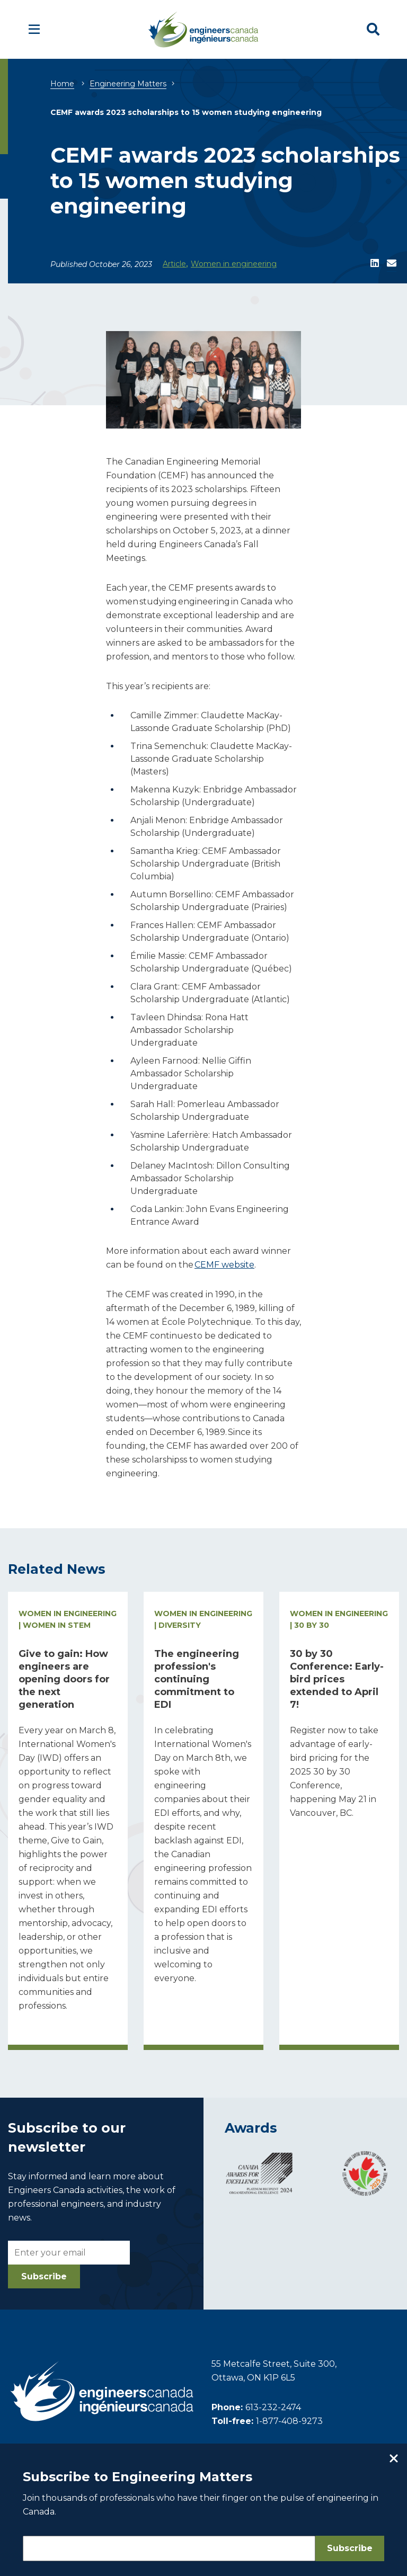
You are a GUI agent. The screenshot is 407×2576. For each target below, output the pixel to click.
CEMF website (224, 1265)
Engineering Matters (128, 83)
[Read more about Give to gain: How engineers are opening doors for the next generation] (68, 1821)
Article (174, 264)
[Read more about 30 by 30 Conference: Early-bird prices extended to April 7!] (339, 1821)
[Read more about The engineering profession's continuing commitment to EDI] (203, 1821)
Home (62, 83)
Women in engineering (234, 264)
